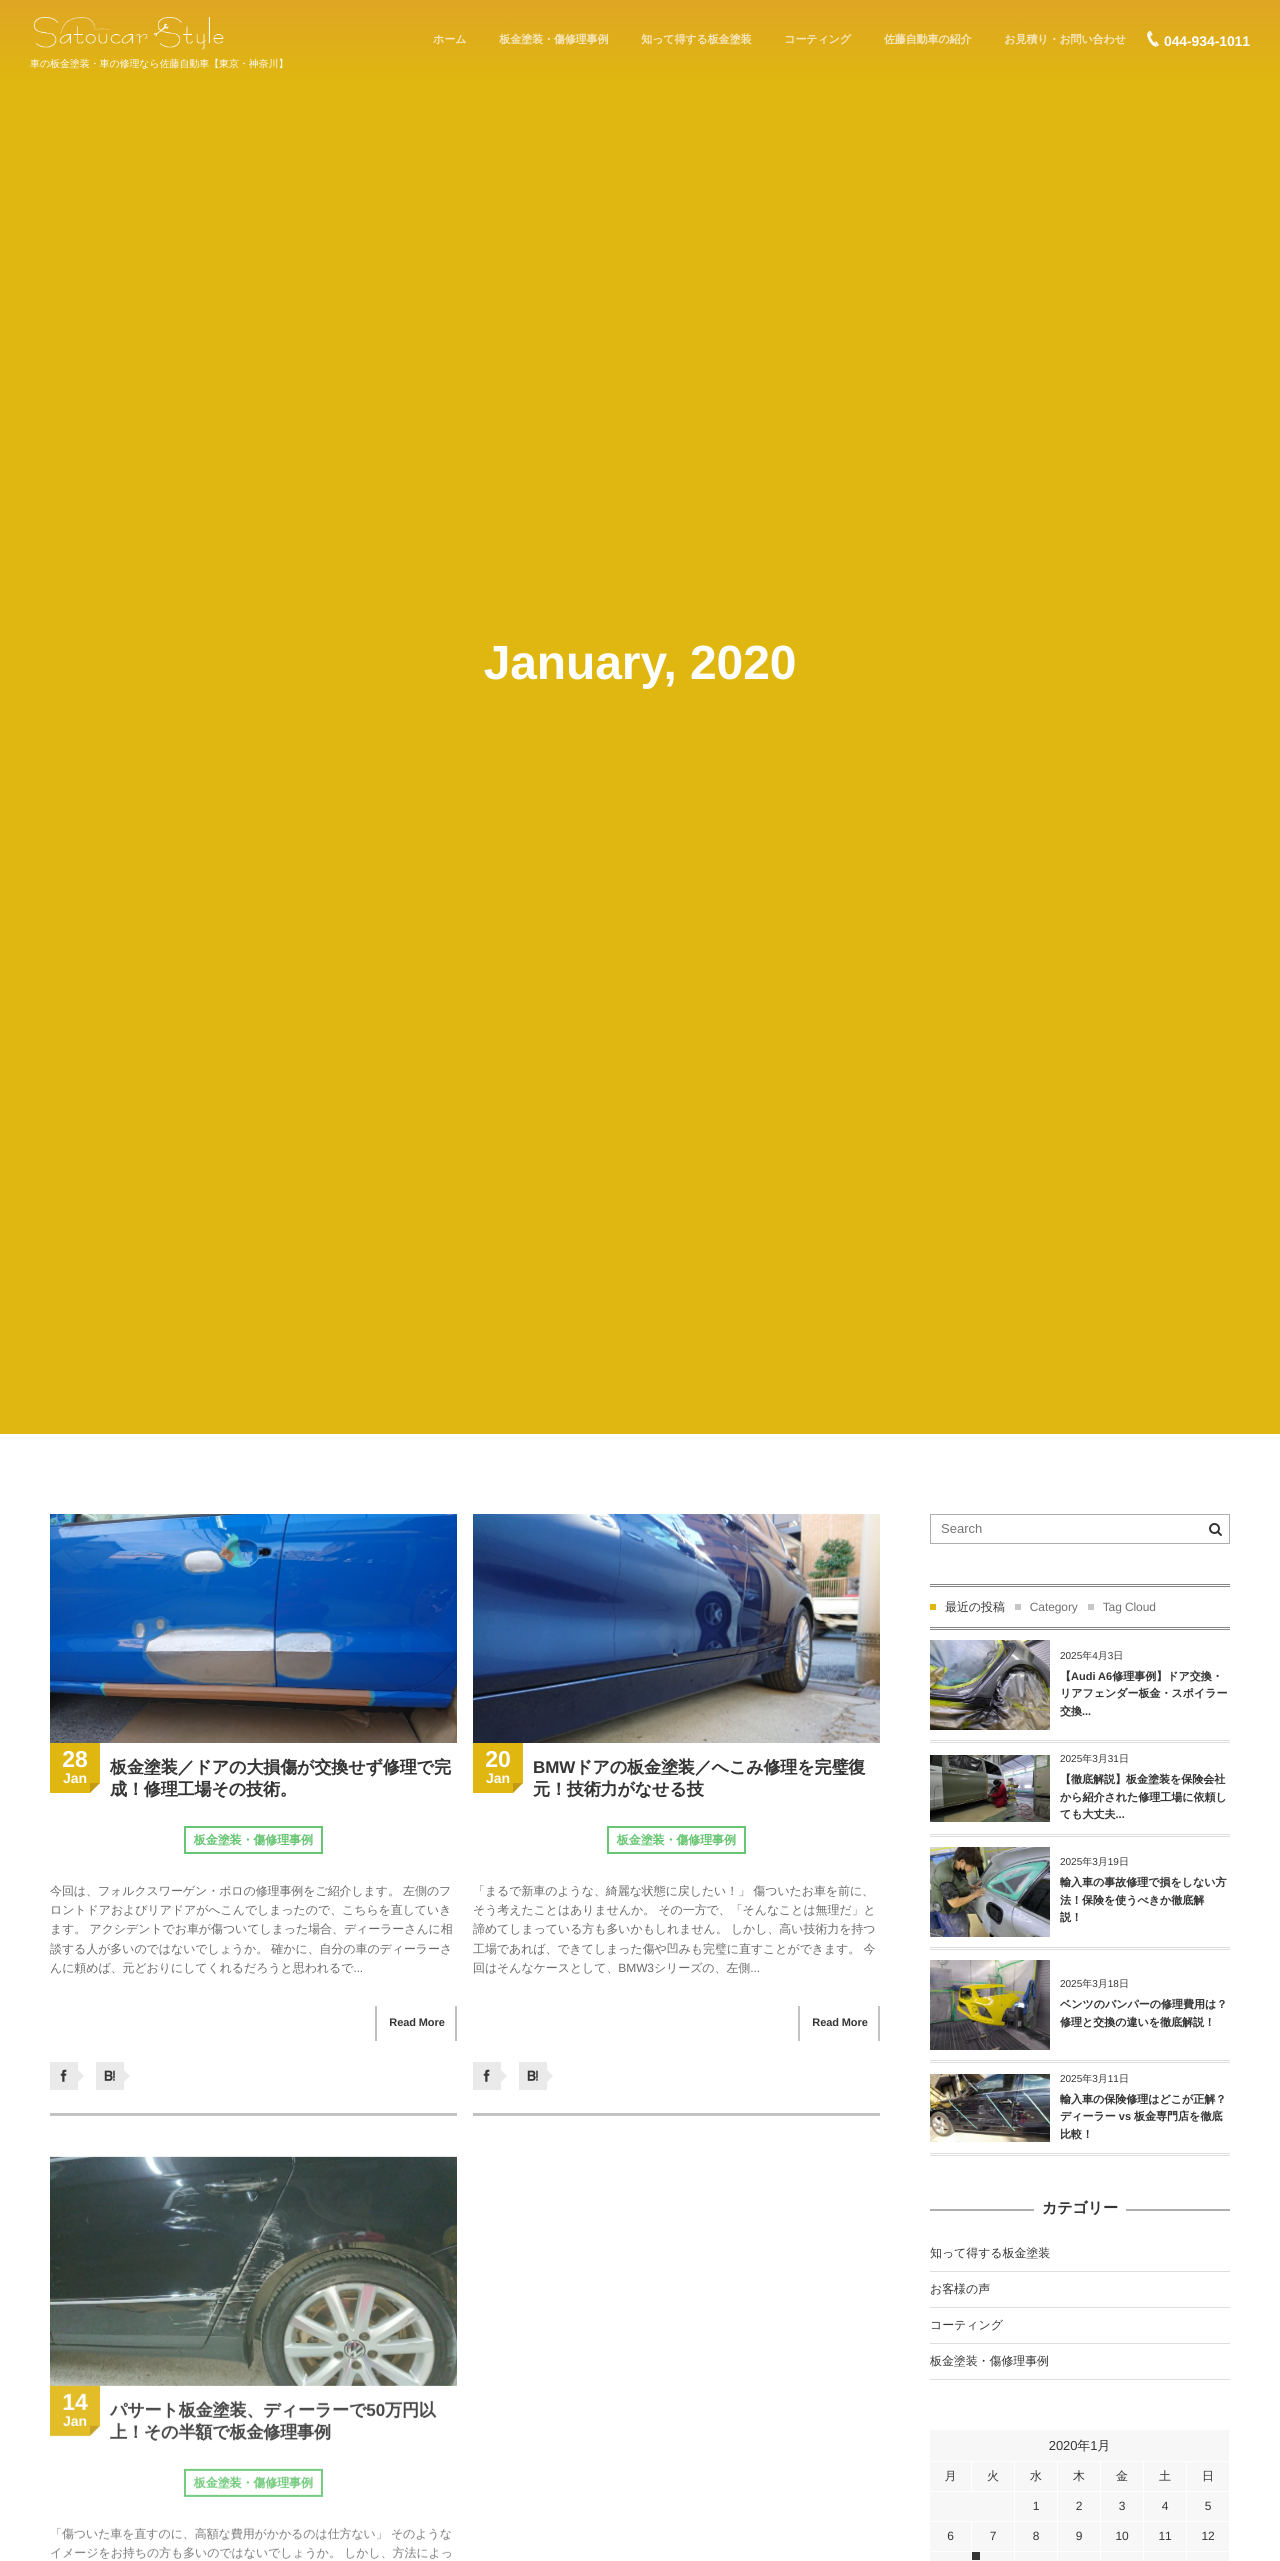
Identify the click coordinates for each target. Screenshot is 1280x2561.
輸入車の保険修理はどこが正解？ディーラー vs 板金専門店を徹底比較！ (1143, 2117)
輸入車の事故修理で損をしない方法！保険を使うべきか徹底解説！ (1143, 1900)
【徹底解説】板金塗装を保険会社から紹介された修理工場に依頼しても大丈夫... (1143, 1797)
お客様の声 (960, 2289)
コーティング (966, 2325)
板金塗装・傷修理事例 (253, 1840)
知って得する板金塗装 (990, 2253)
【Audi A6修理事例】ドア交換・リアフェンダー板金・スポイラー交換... (1144, 1694)
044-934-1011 (1207, 41)
